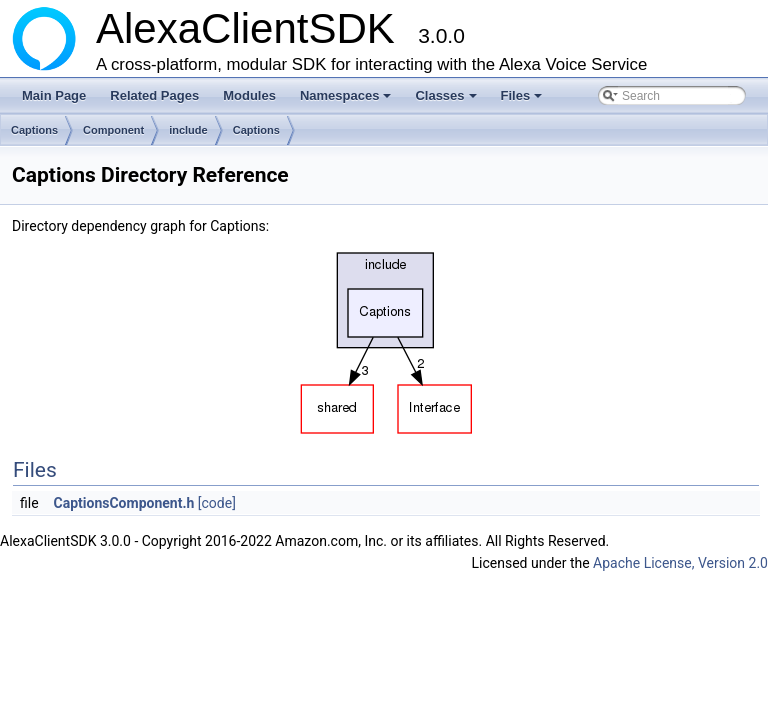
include (188, 130)
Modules (249, 95)
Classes (447, 101)
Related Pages (154, 95)
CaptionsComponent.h (124, 503)
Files (523, 101)
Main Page (54, 95)
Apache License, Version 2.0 (680, 563)
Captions (34, 130)
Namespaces (347, 101)
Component (113, 130)
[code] (217, 503)
